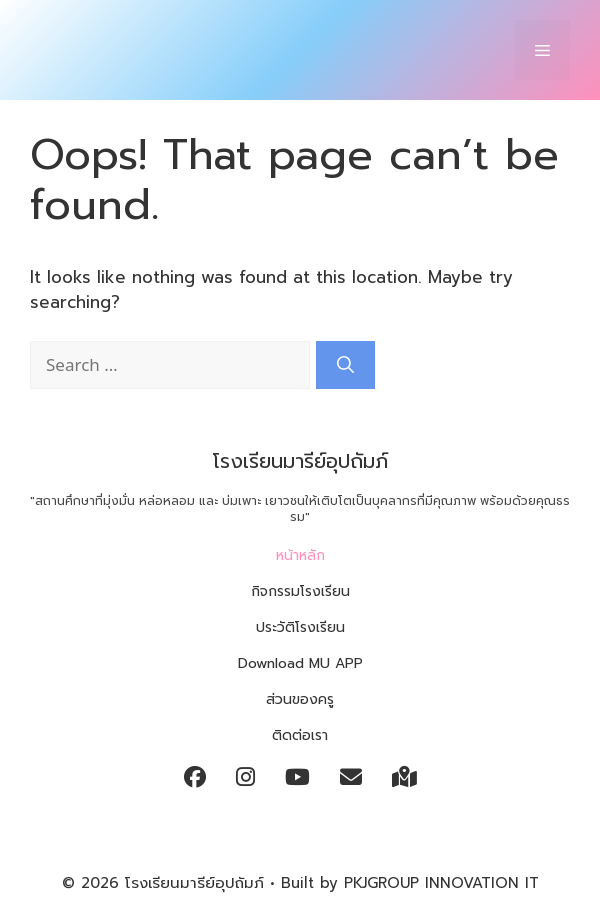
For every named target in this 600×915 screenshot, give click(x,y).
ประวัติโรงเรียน (300, 627)
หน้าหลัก (300, 555)
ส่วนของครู (300, 699)
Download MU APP (300, 663)
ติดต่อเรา (300, 735)
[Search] (345, 365)
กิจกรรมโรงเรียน (300, 591)
